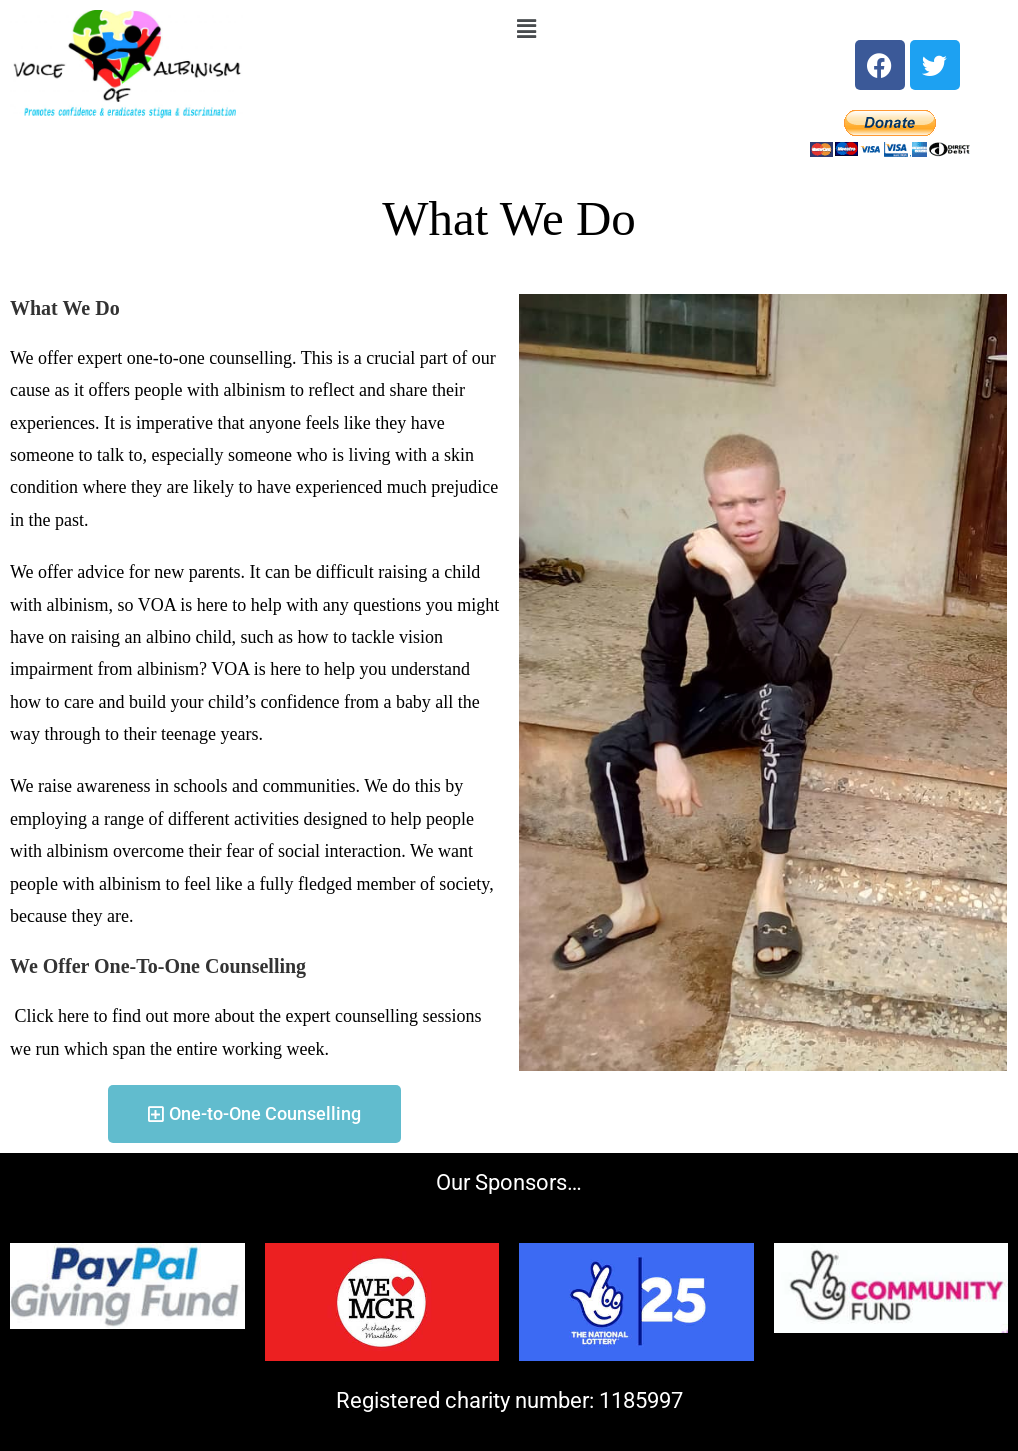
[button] (526, 29)
